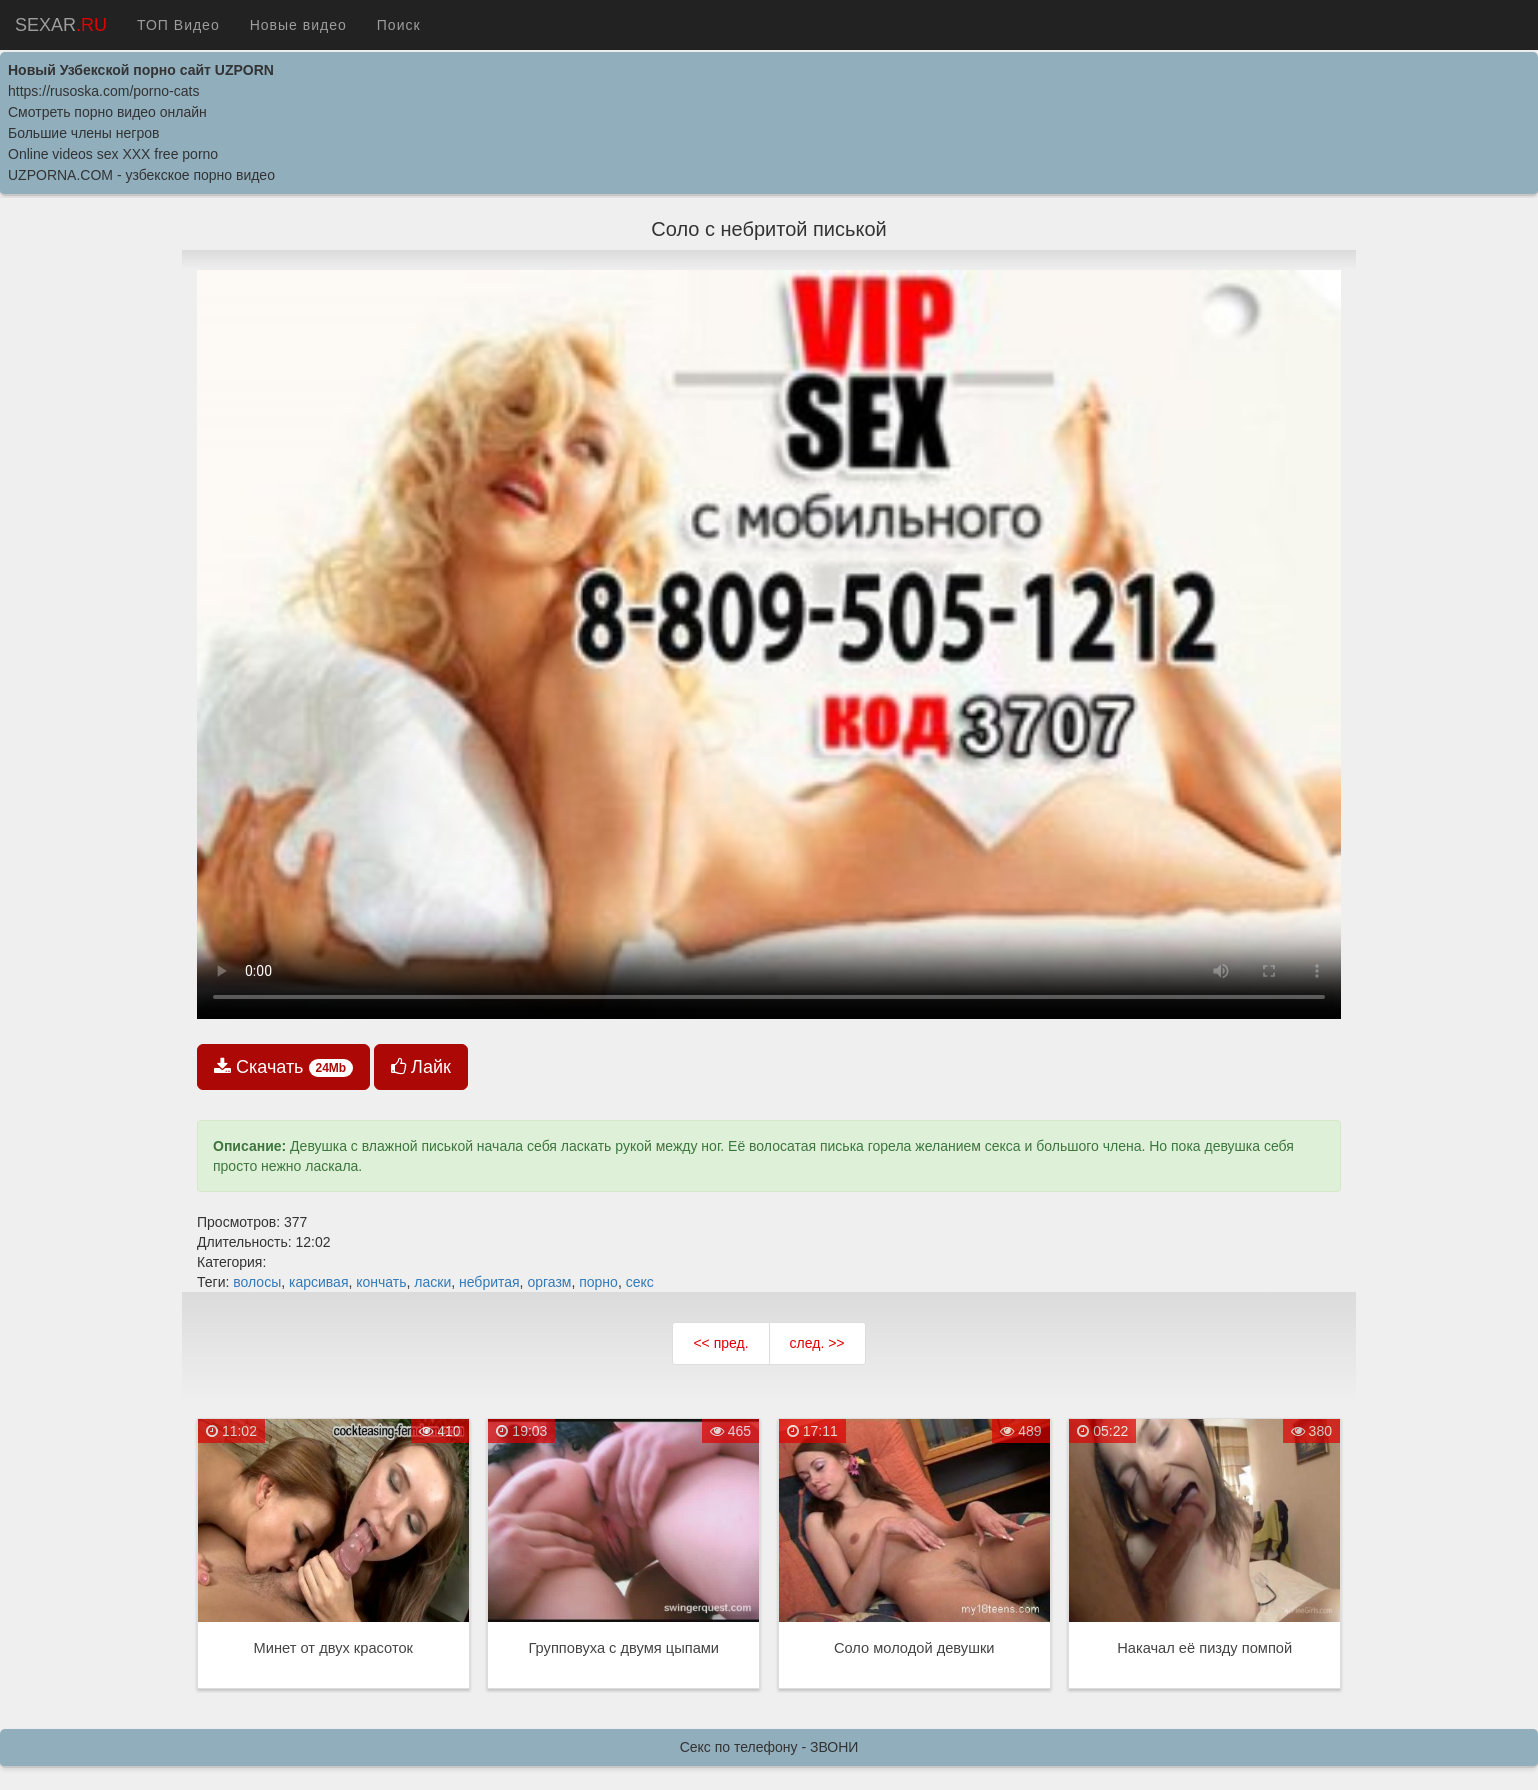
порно (598, 1282)
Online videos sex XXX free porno (113, 154)
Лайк (421, 1067)
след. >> (817, 1343)
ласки (432, 1282)
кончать (381, 1282)
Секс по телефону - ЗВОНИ (769, 1747)
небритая (489, 1282)
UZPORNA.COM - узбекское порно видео (141, 175)
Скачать (283, 1067)
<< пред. (720, 1343)
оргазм (549, 1282)
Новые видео (298, 25)
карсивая (318, 1282)
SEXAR (61, 25)
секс (640, 1282)
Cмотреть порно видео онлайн (107, 112)
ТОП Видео (178, 25)
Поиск (399, 25)
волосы (257, 1282)
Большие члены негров (83, 133)
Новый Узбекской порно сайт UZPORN (141, 70)
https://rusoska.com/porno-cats (103, 91)
